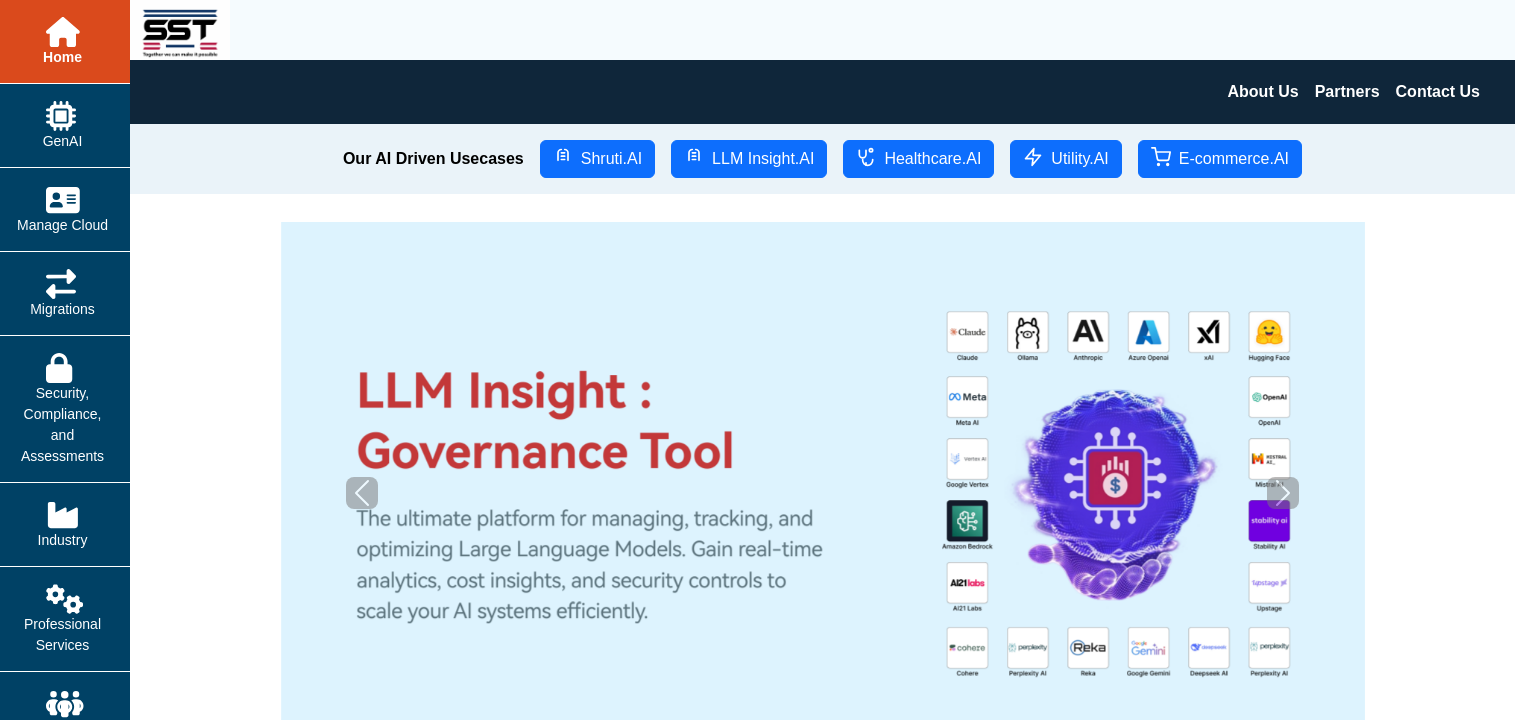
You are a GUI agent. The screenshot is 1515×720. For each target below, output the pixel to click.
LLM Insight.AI (749, 157)
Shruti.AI (597, 157)
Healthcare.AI (918, 157)
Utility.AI (1065, 157)
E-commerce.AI (1220, 157)
